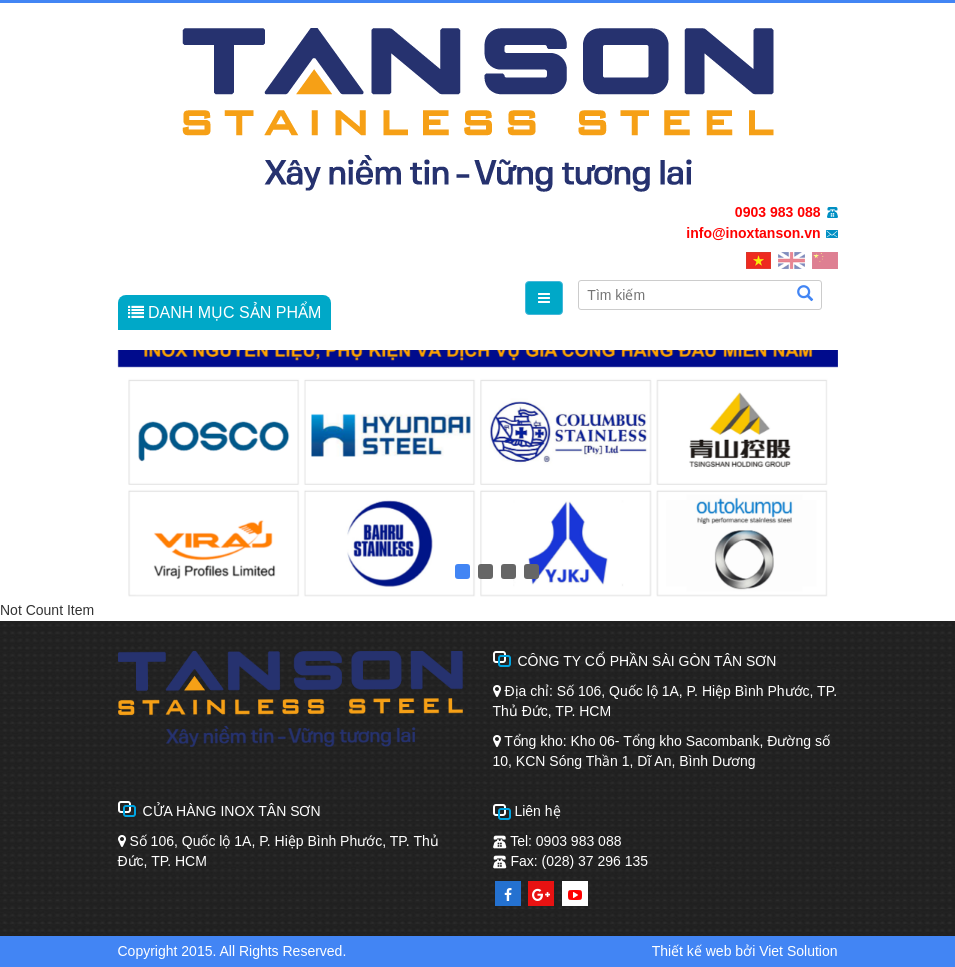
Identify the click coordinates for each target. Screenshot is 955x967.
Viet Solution (798, 951)
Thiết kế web (692, 951)
